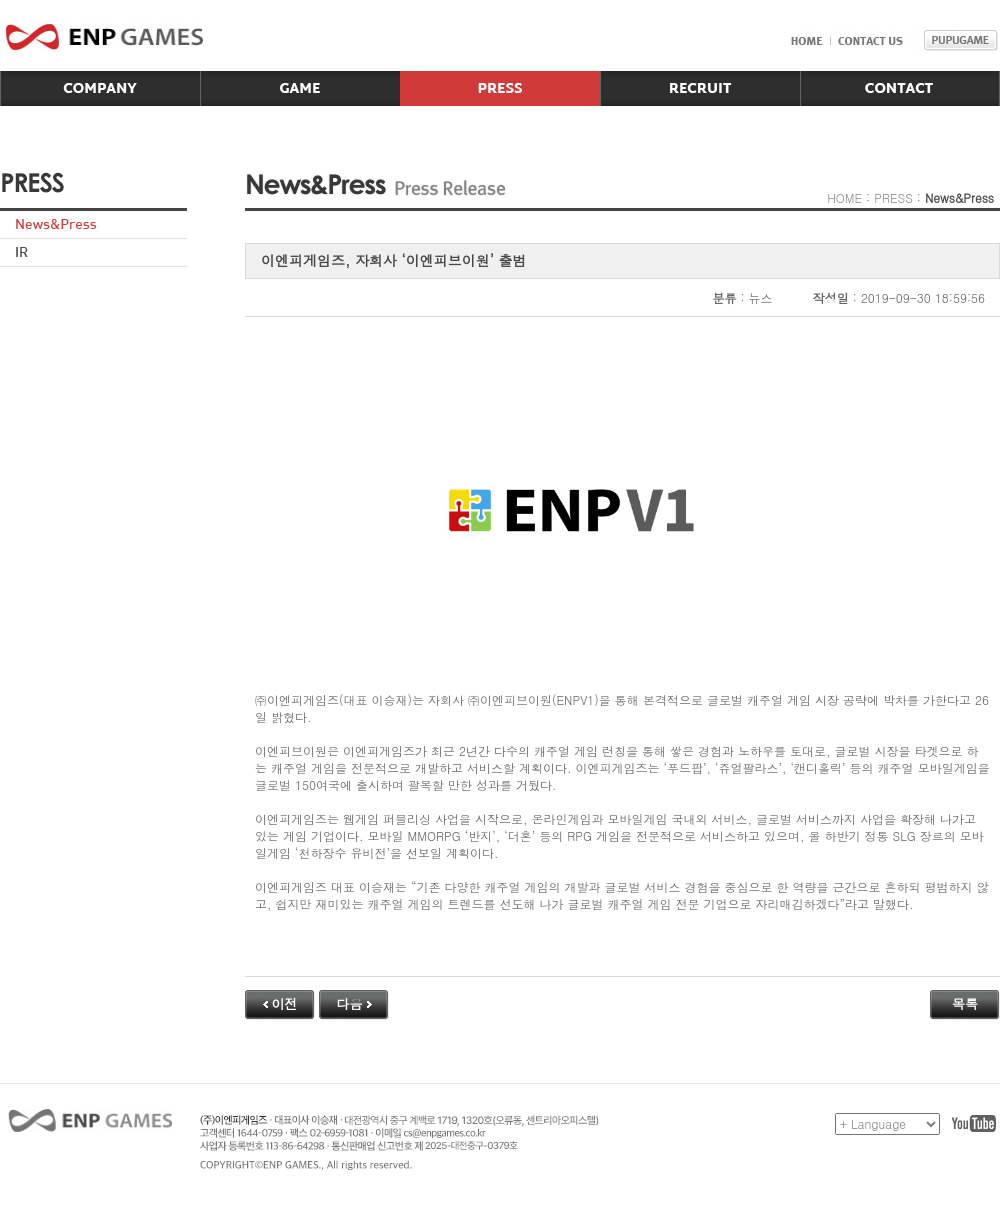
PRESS (893, 197)
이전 (280, 1003)
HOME (844, 197)
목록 (965, 1003)
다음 (354, 1003)
